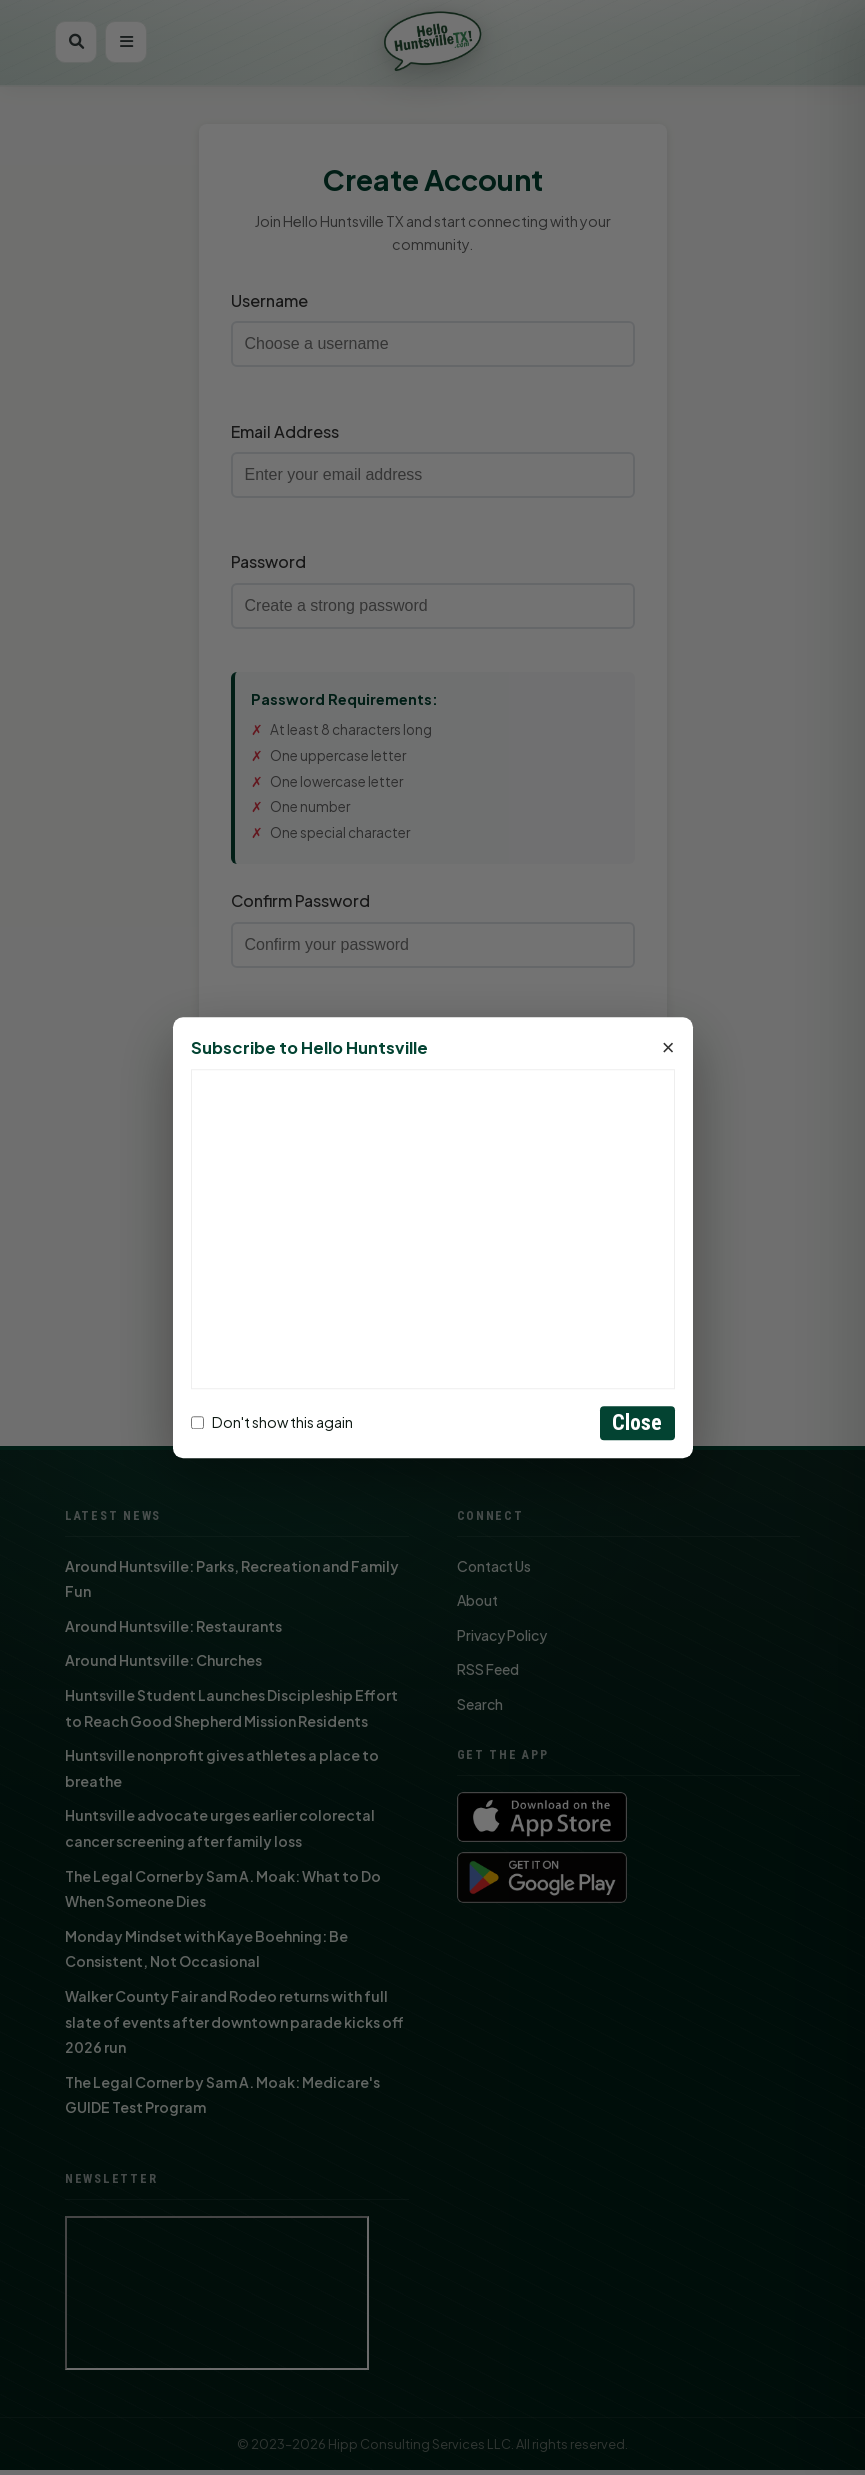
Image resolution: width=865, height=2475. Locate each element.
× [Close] (668, 1048)
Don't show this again (272, 1423)
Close (637, 1422)
